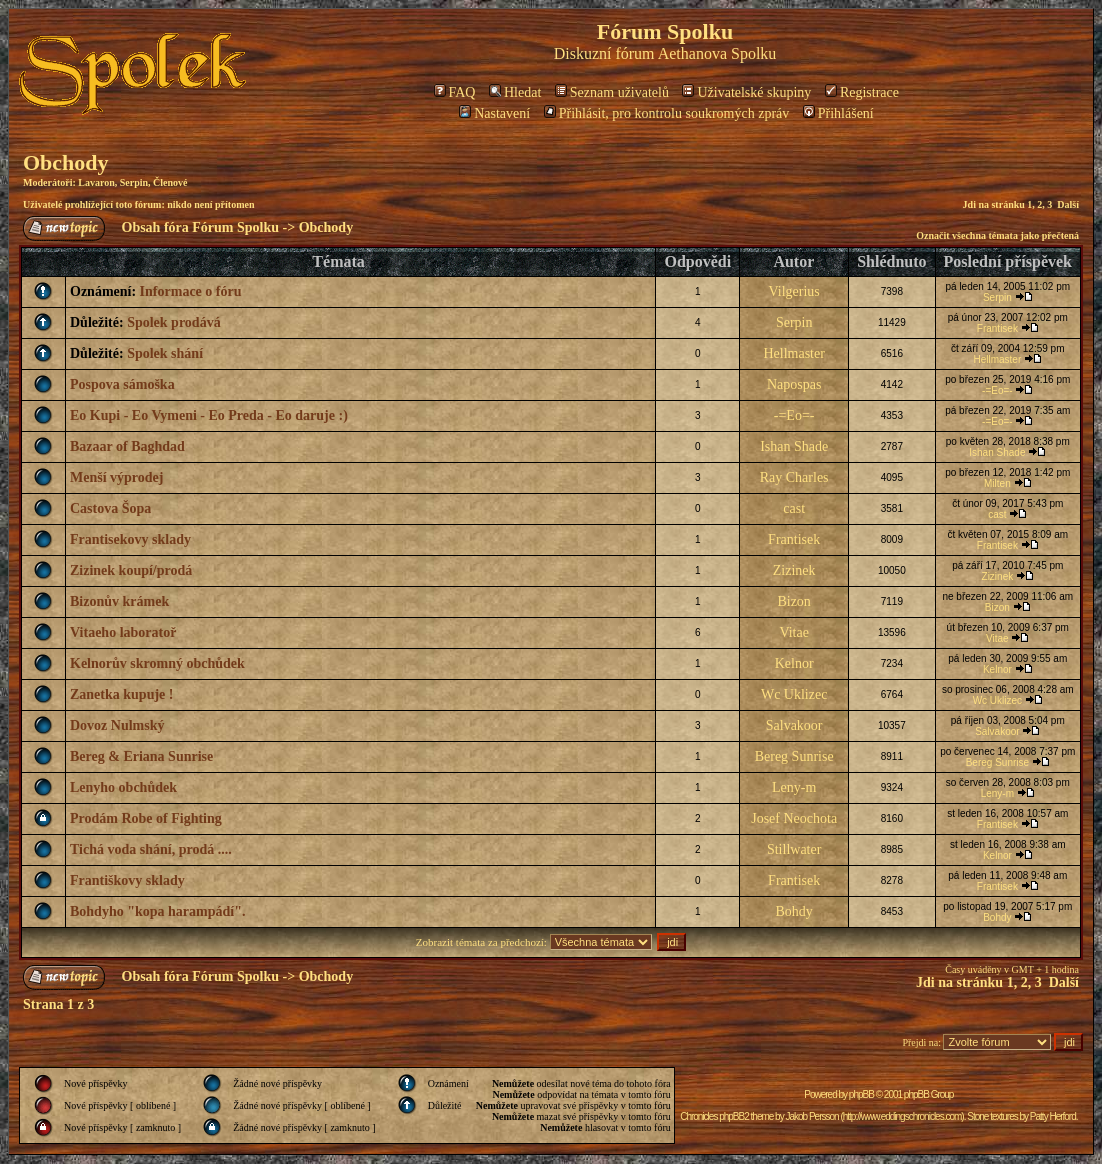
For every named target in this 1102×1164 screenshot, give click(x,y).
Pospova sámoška (122, 384)
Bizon (793, 601)
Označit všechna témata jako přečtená (997, 235)
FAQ (455, 92)
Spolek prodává (174, 322)
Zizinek (794, 570)
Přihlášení (838, 113)
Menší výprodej (116, 477)
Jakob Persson (811, 1116)
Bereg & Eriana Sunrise (141, 756)
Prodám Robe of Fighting (146, 818)
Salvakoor (794, 725)
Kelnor (794, 663)
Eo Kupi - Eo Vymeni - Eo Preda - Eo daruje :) (209, 415)
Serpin (134, 182)
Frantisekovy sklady (130, 539)
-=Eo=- (997, 390)
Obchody (66, 162)
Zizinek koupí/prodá (131, 570)
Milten (997, 483)
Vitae (793, 632)
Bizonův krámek (119, 601)
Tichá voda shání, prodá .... (151, 849)
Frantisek (997, 328)
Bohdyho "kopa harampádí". (157, 911)
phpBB (861, 1094)
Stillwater (794, 849)
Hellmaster (793, 353)
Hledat (515, 92)
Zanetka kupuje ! (121, 694)
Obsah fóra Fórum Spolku (201, 227)
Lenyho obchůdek (123, 787)
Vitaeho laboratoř (123, 632)
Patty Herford (1053, 1116)
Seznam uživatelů (612, 92)
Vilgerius (794, 291)
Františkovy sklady (127, 880)
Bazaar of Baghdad (127, 446)
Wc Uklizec (794, 694)
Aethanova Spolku (717, 53)
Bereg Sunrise (794, 756)
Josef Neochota (794, 818)
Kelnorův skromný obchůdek (157, 663)
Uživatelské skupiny (746, 92)
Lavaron (96, 182)
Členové (170, 182)
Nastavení (494, 113)
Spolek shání (165, 353)
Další (1068, 204)
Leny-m (794, 787)
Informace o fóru (191, 291)
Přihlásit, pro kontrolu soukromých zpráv (667, 113)
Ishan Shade (794, 446)
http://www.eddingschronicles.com (902, 1116)
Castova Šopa (110, 508)
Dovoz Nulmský (117, 725)
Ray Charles (794, 477)
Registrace (862, 92)
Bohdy (793, 911)
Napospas (794, 384)
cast (794, 508)
